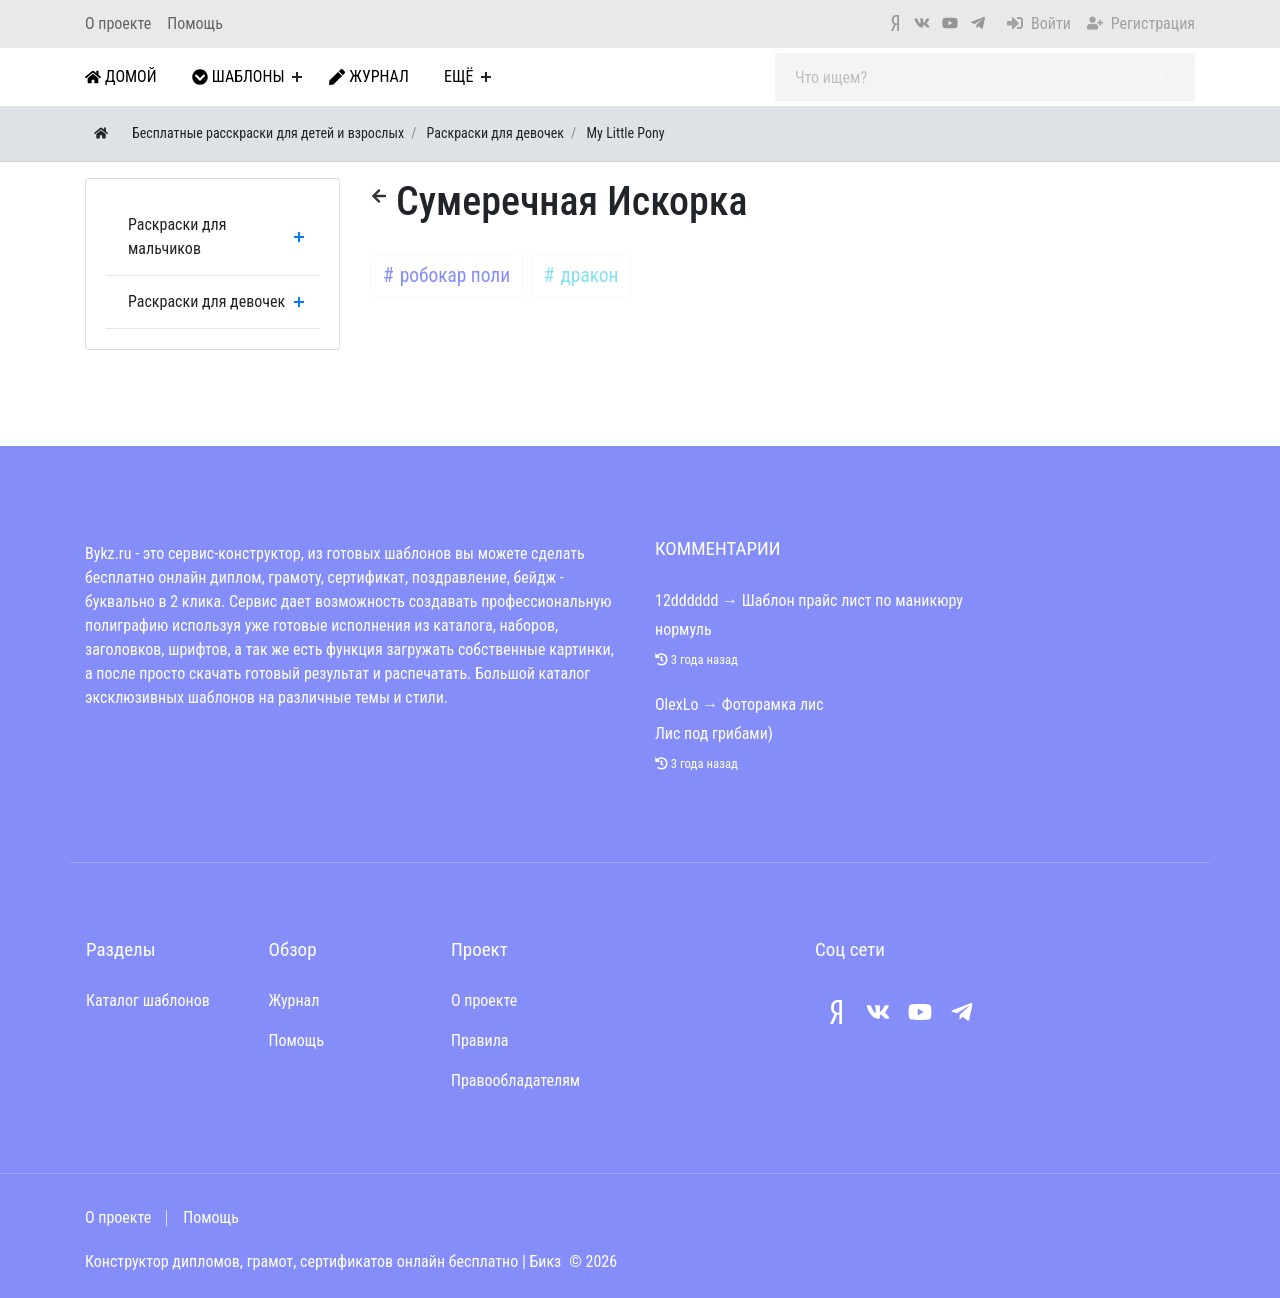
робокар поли (452, 275)
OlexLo (676, 704)
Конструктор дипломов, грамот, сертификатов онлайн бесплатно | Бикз (323, 1261)
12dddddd (686, 600)
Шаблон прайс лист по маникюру (852, 600)
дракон (587, 275)
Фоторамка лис (773, 704)
